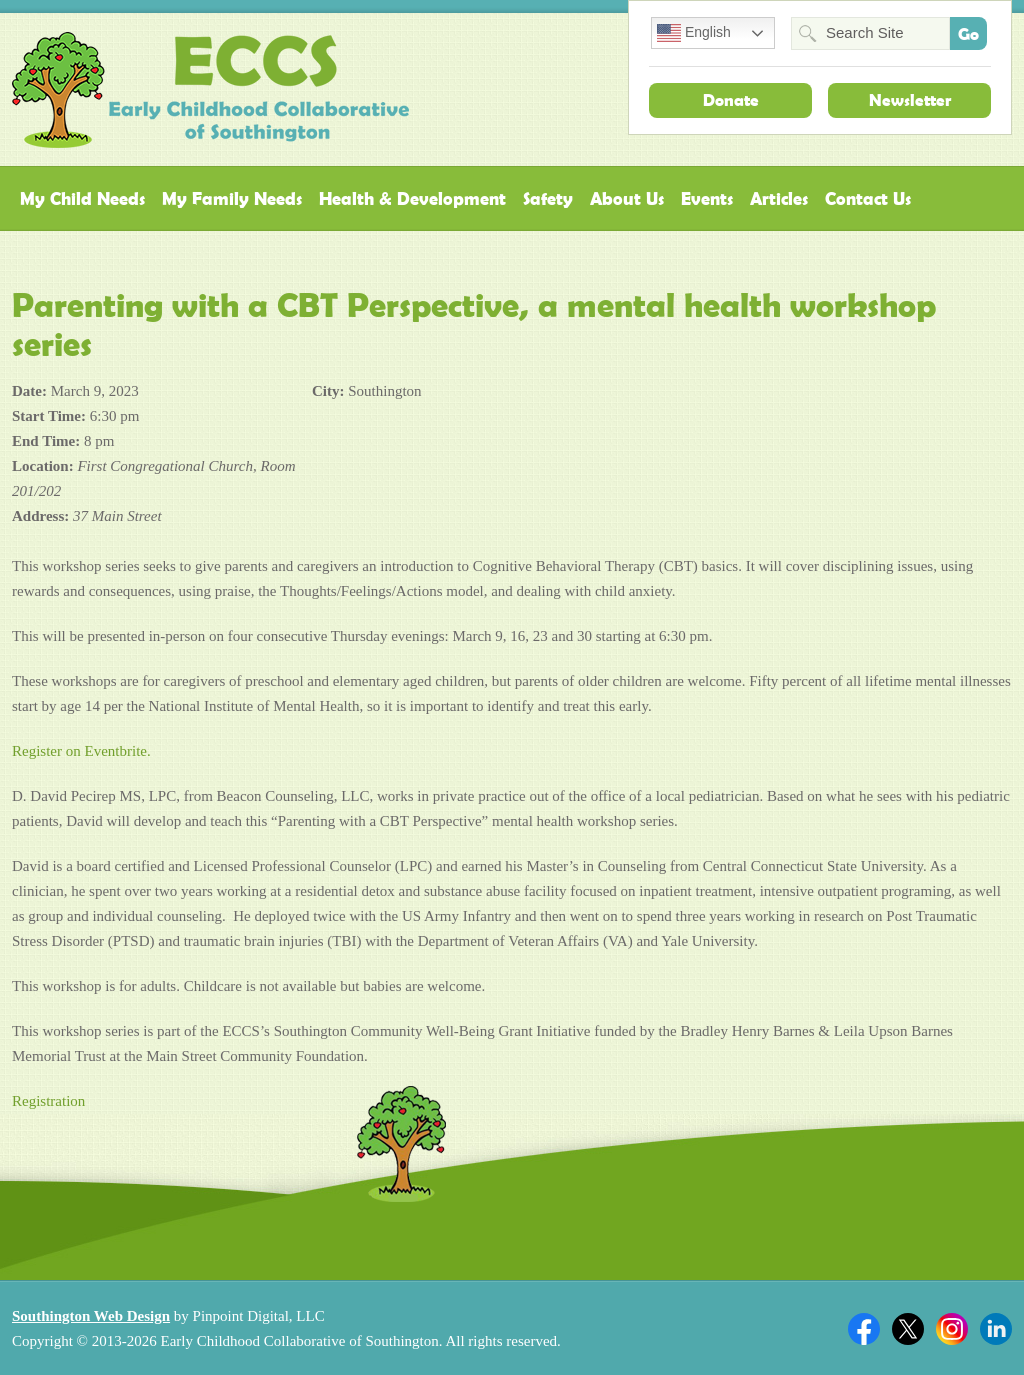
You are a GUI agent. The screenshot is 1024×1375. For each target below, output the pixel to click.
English (694, 33)
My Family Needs (232, 198)
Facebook (864, 1329)
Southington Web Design (91, 1316)
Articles (779, 198)
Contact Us (868, 198)
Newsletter (910, 100)
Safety (548, 198)
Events (707, 198)
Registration (48, 1101)
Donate (731, 100)
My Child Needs (82, 198)
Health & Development (412, 198)
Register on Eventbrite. (81, 751)
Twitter (908, 1329)
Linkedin (996, 1329)
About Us (627, 198)
